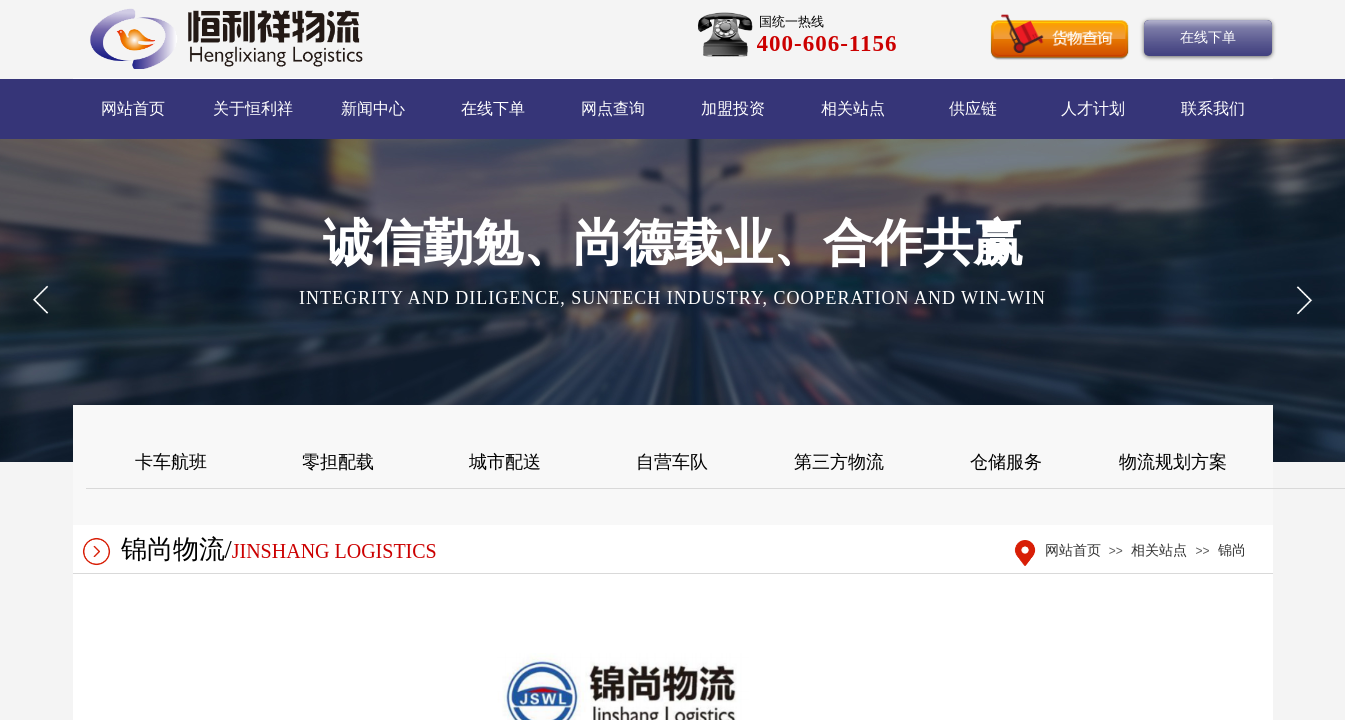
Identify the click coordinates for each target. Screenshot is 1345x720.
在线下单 (493, 108)
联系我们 (1213, 108)
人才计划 (1093, 108)
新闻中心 (373, 108)
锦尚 (1232, 550)
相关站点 (853, 108)
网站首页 (133, 108)
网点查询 (613, 108)
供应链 (973, 108)
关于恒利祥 (253, 108)
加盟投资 (733, 108)
